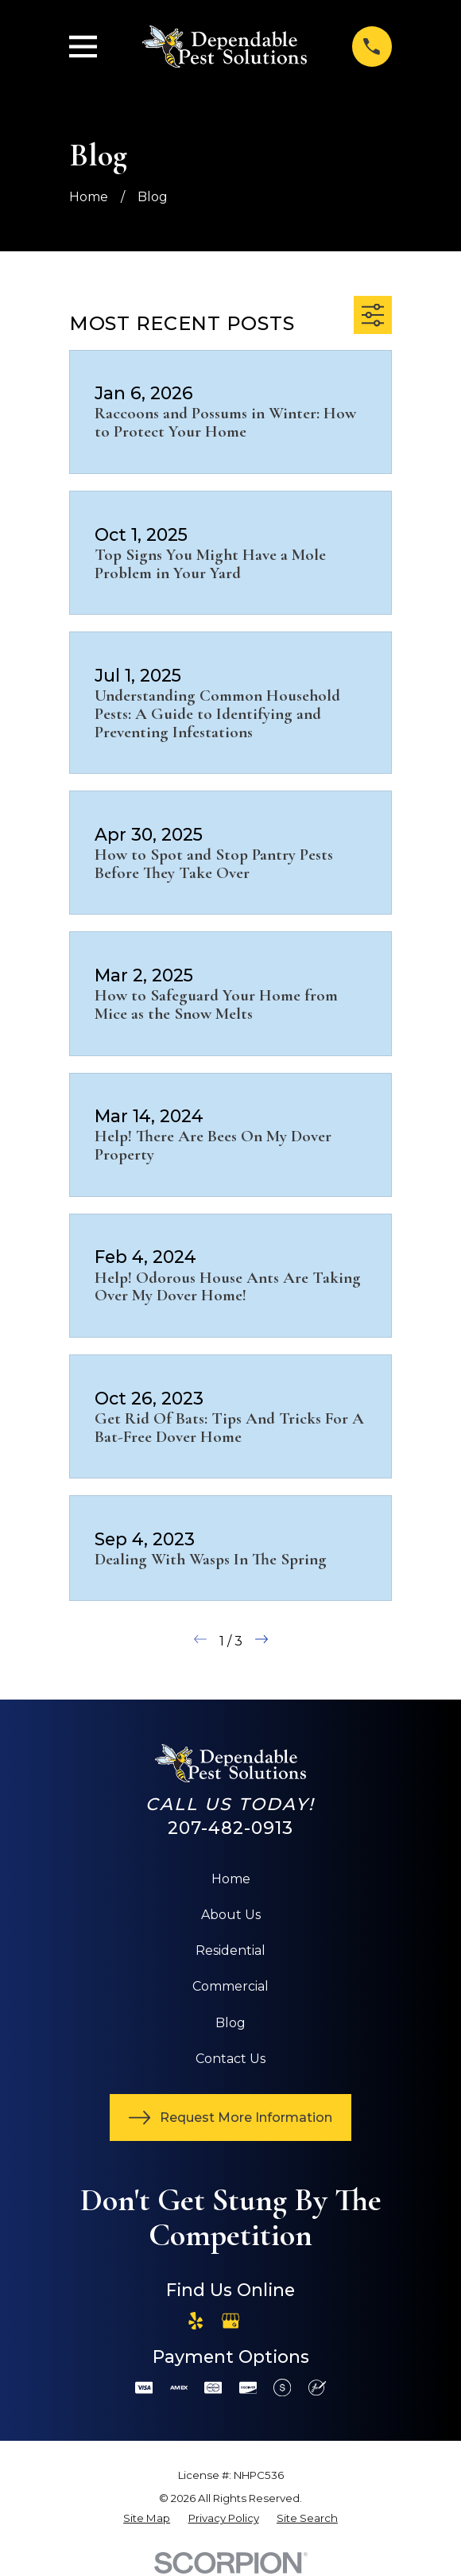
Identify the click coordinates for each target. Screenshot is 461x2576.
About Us (231, 1914)
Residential (230, 1950)
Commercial (230, 1986)
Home (230, 1878)
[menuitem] (146, 2519)
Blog (230, 2022)
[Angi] (264, 2320)
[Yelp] (195, 2320)
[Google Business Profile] (230, 2320)
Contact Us (230, 2058)
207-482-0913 (231, 1827)
